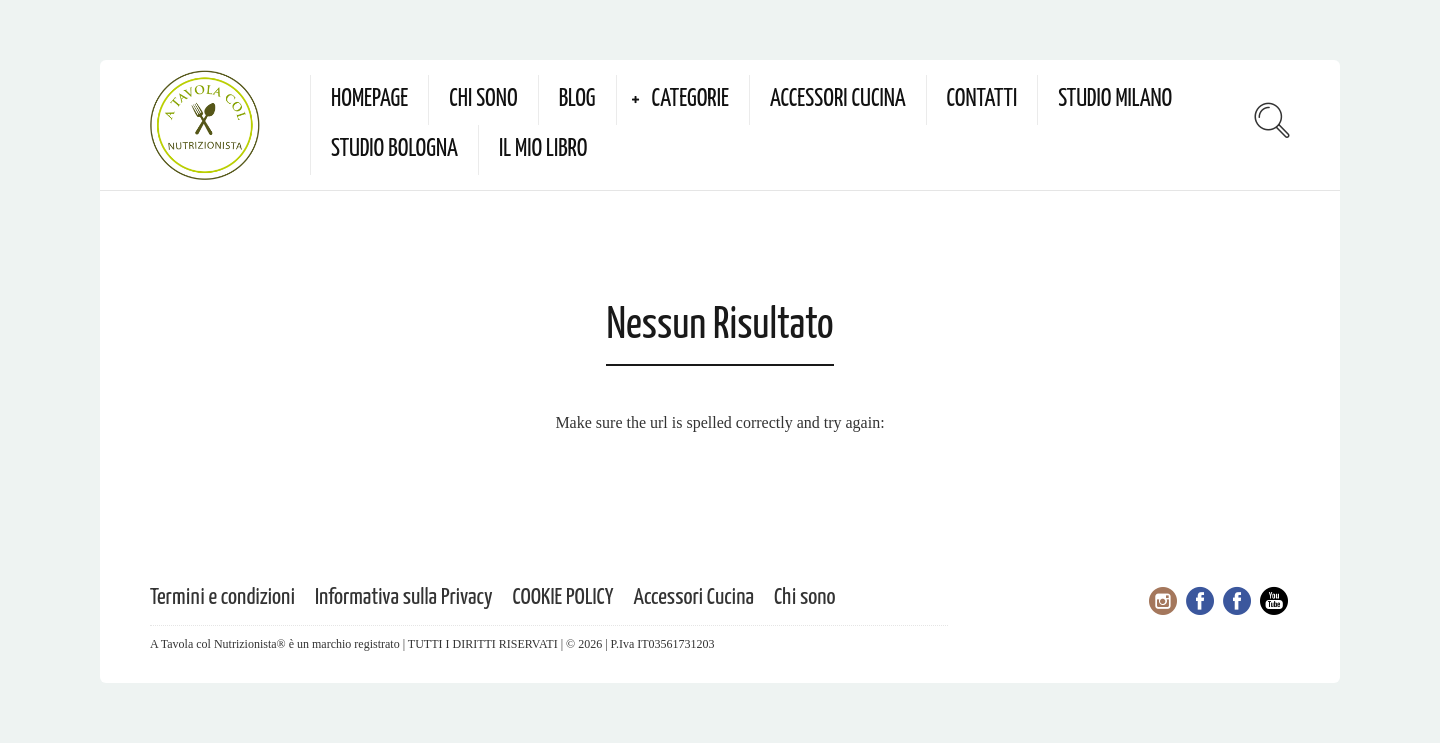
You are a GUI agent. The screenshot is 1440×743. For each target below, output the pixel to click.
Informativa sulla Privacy (404, 597)
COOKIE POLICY (563, 597)
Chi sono (483, 99)
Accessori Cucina (838, 99)
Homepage (369, 99)
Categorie (690, 99)
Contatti (982, 99)
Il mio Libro (543, 149)
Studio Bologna (394, 149)
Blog (577, 99)
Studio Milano (1115, 99)
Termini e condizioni (222, 597)
